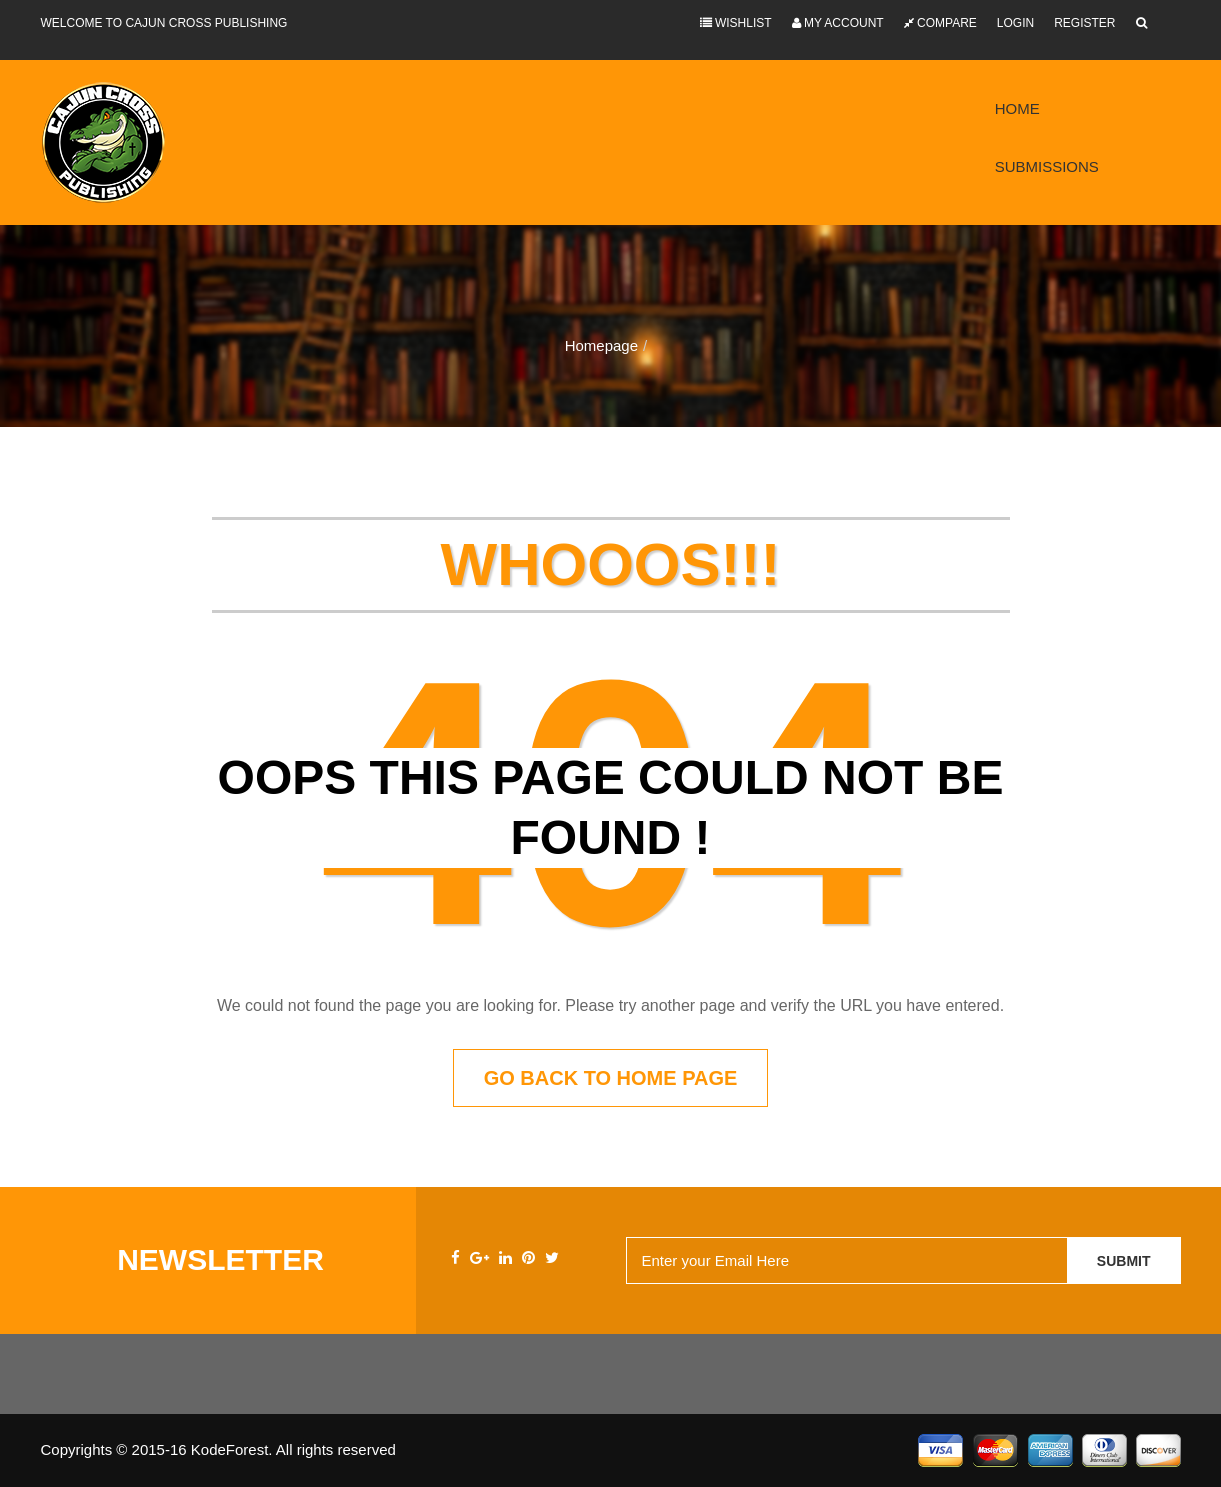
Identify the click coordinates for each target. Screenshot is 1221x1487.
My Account (838, 23)
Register (1084, 23)
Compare (940, 23)
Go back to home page (611, 1078)
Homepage (601, 345)
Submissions (1047, 166)
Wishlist (736, 23)
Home (1017, 108)
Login (1015, 23)
